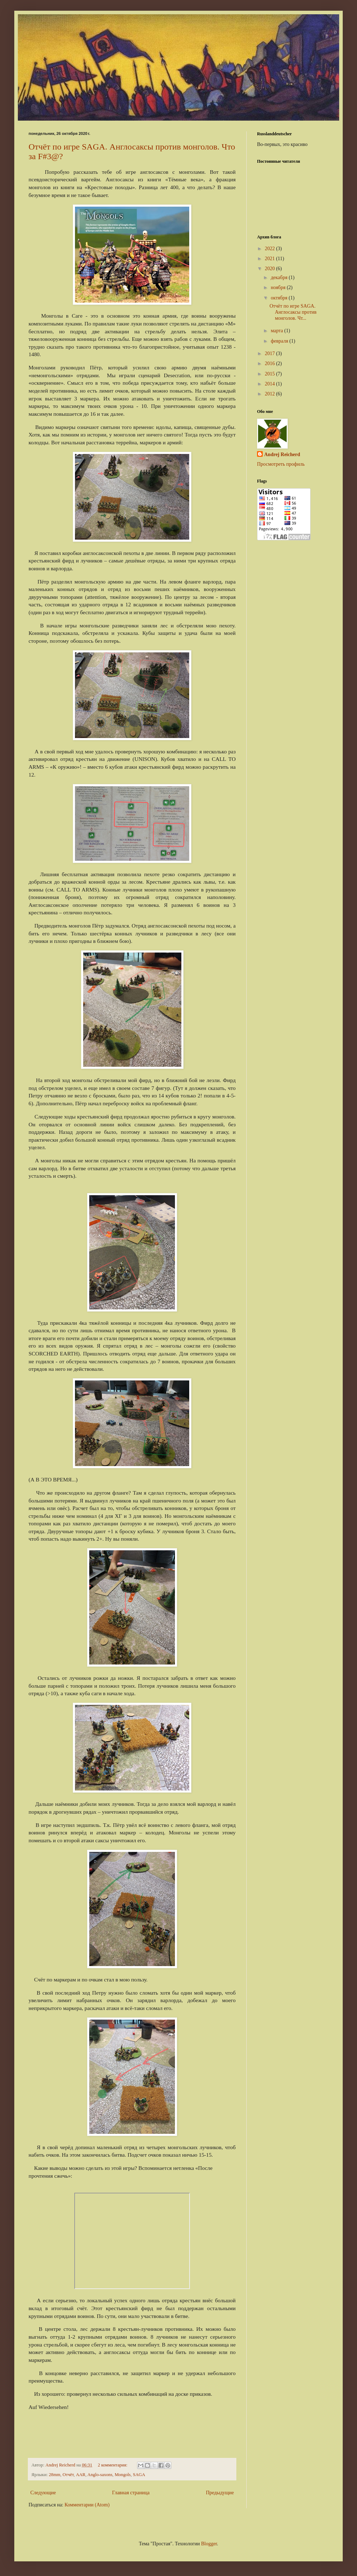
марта (277, 330)
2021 (270, 258)
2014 (270, 384)
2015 (270, 374)
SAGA (139, 2474)
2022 (270, 248)
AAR (81, 2474)
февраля (280, 341)
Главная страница (131, 2492)
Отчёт (68, 2474)
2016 (270, 363)
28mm (54, 2474)
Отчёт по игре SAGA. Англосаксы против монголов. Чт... (293, 312)
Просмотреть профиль (281, 464)
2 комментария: (113, 2465)
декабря (279, 277)
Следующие (43, 2492)
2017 (270, 353)
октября (279, 297)
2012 (270, 393)
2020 (270, 268)
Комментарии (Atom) (87, 2504)
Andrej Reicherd (282, 454)
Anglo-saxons (99, 2474)
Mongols (123, 2474)
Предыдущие (220, 2492)
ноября (279, 287)
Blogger (209, 2543)
